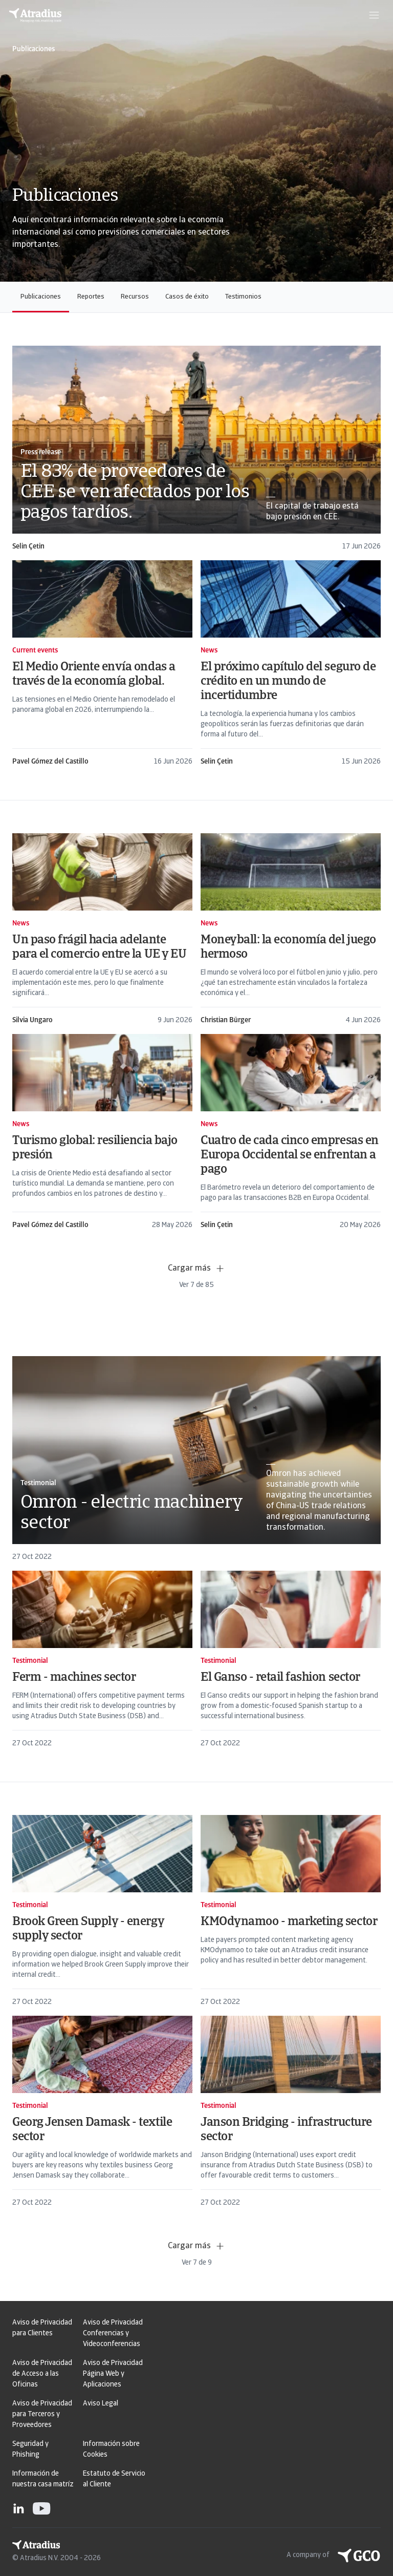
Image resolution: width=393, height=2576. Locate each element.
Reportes (90, 296)
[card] (196, 449)
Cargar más (196, 1268)
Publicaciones (40, 296)
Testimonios (243, 296)
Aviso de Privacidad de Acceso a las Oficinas (42, 2374)
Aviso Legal (100, 2404)
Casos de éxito (187, 296)
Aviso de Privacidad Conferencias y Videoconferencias (113, 2333)
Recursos (135, 296)
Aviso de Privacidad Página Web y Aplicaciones (113, 2374)
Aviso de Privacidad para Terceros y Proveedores (42, 2414)
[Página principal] (35, 15)
